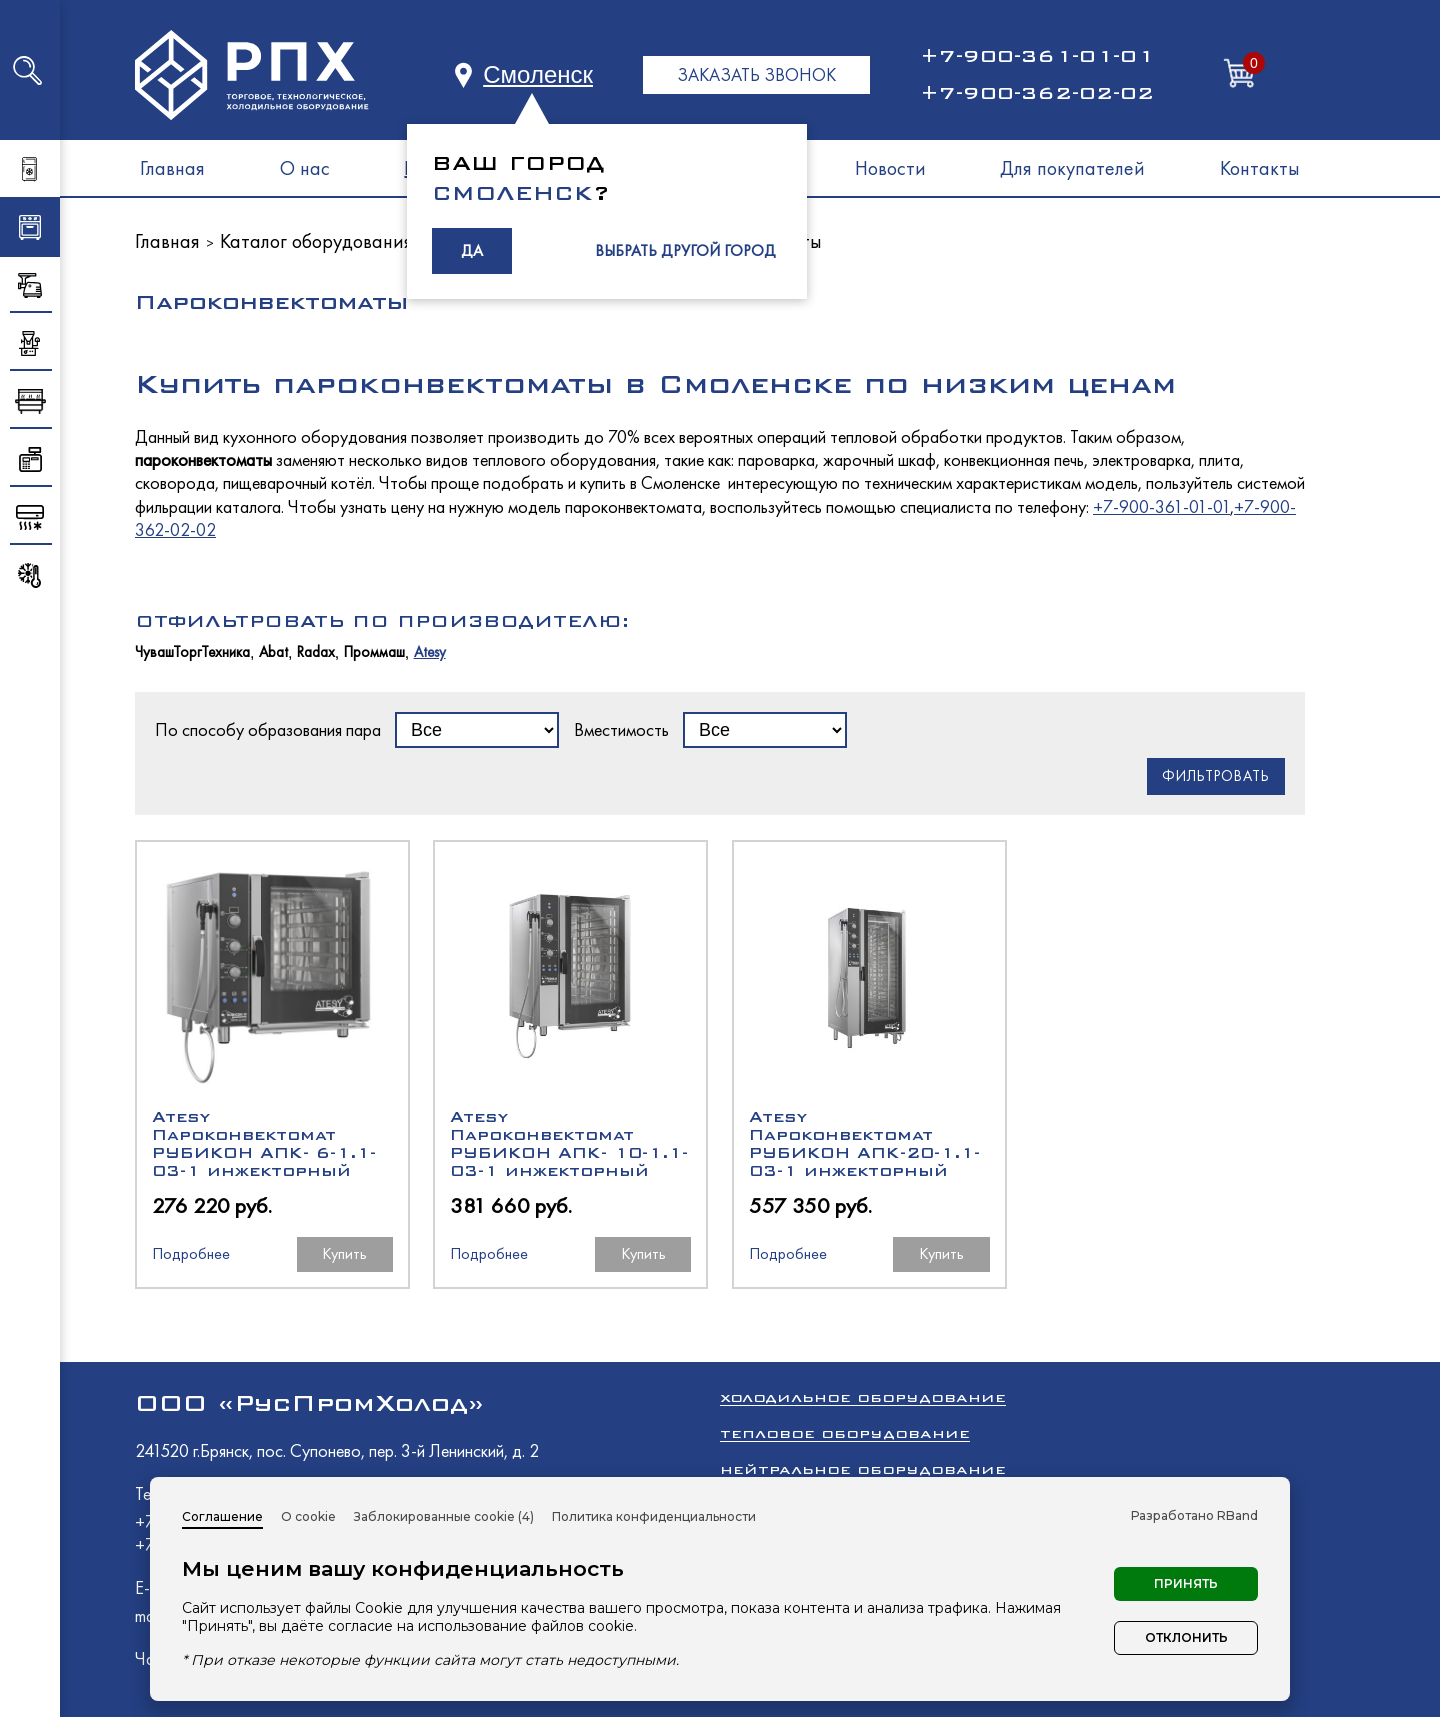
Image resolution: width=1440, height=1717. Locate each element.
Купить (344, 1253)
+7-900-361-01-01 (1037, 56)
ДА (472, 250)
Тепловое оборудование (845, 1433)
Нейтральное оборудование (863, 1469)
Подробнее (191, 1253)
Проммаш (374, 652)
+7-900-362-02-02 (1037, 93)
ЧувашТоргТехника (192, 652)
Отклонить (1186, 1637)
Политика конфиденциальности (654, 1516)
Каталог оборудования (316, 241)
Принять (1186, 1583)
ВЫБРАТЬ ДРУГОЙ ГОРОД (685, 250)
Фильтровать (1216, 776)
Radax (316, 652)
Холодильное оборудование (863, 1397)
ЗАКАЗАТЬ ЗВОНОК (756, 74)
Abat (273, 652)
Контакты (1260, 168)
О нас (305, 168)
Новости (890, 168)
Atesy (430, 652)
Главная (172, 168)
